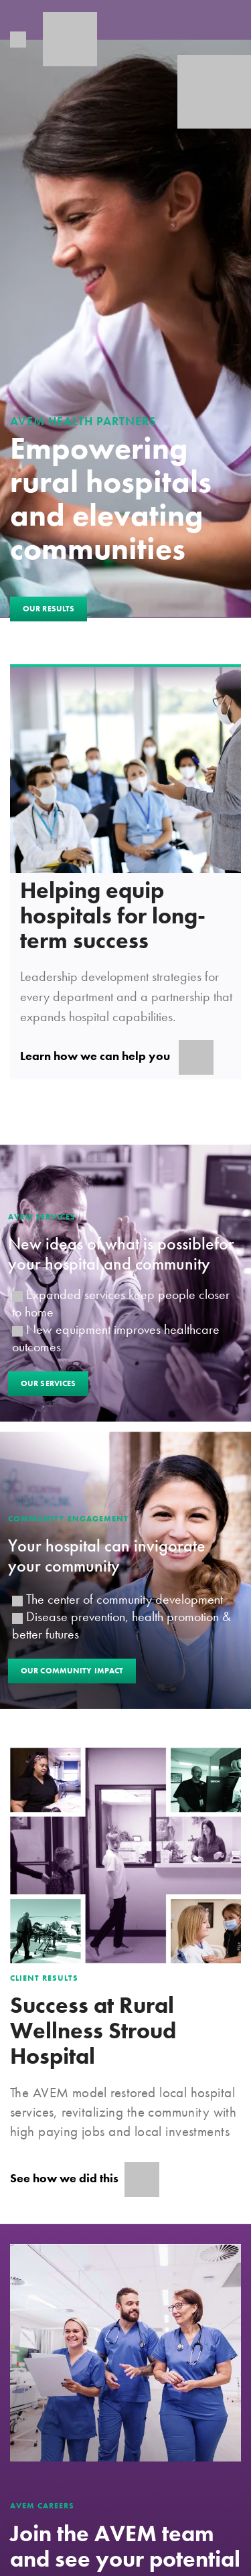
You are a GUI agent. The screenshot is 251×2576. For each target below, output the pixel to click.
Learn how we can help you (117, 1057)
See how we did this (84, 2179)
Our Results (48, 608)
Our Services (48, 1383)
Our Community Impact (72, 1670)
